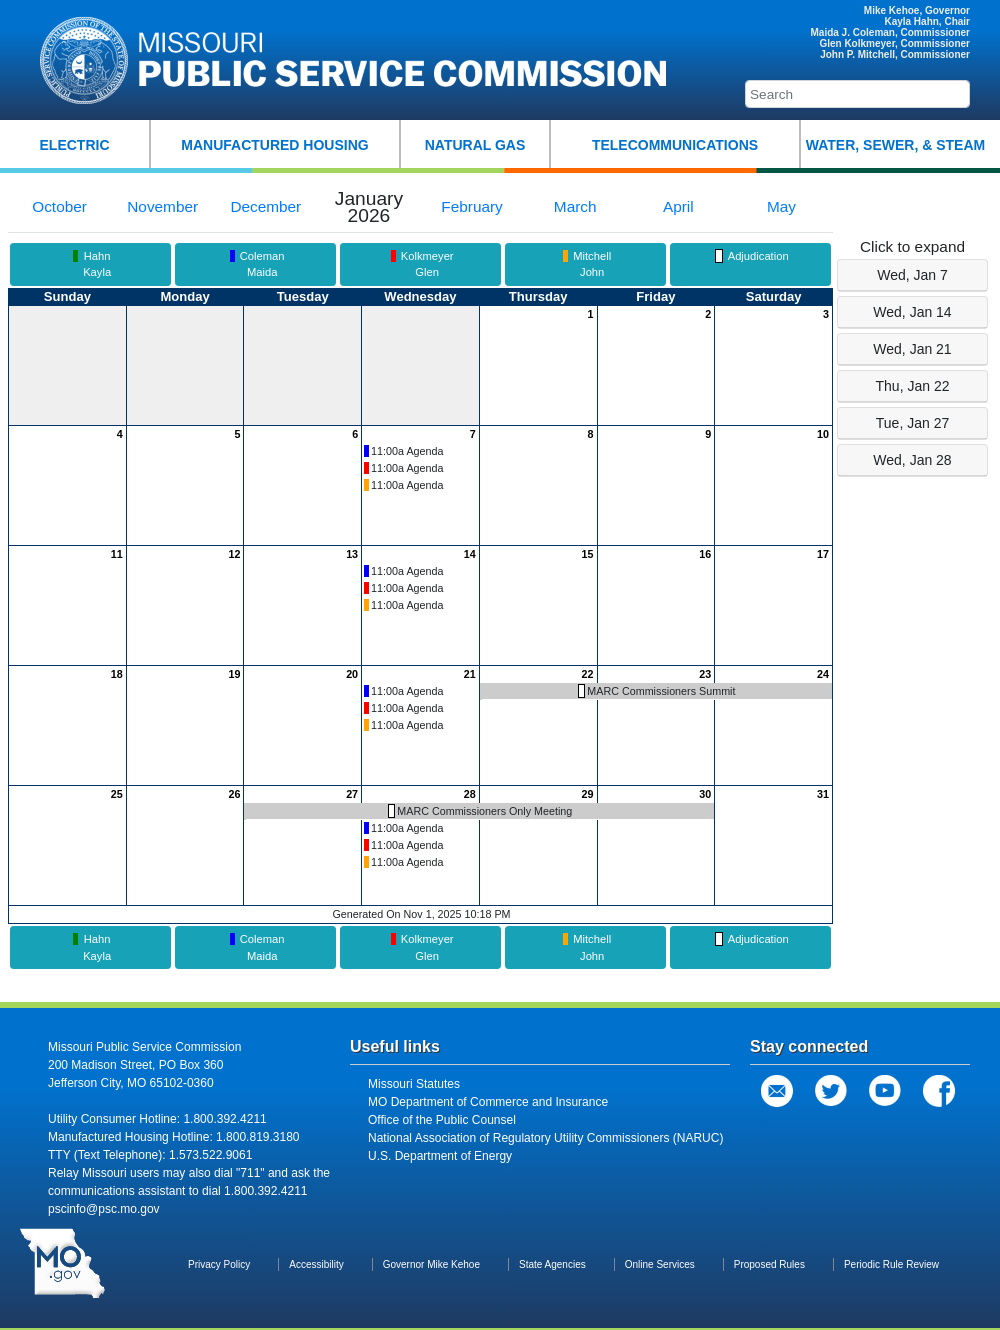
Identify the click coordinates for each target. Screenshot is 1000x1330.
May (781, 206)
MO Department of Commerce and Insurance (488, 1102)
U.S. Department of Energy (440, 1156)
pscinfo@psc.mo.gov (104, 1209)
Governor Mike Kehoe (431, 1264)
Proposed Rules (769, 1264)
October (59, 206)
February (471, 206)
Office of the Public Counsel (442, 1120)
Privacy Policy (219, 1264)
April (678, 206)
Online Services (660, 1264)
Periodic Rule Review (891, 1264)
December (265, 206)
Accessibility (316, 1264)
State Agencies (552, 1264)
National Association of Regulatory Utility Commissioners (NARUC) (545, 1138)
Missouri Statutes (414, 1084)
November (162, 206)
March (575, 206)
